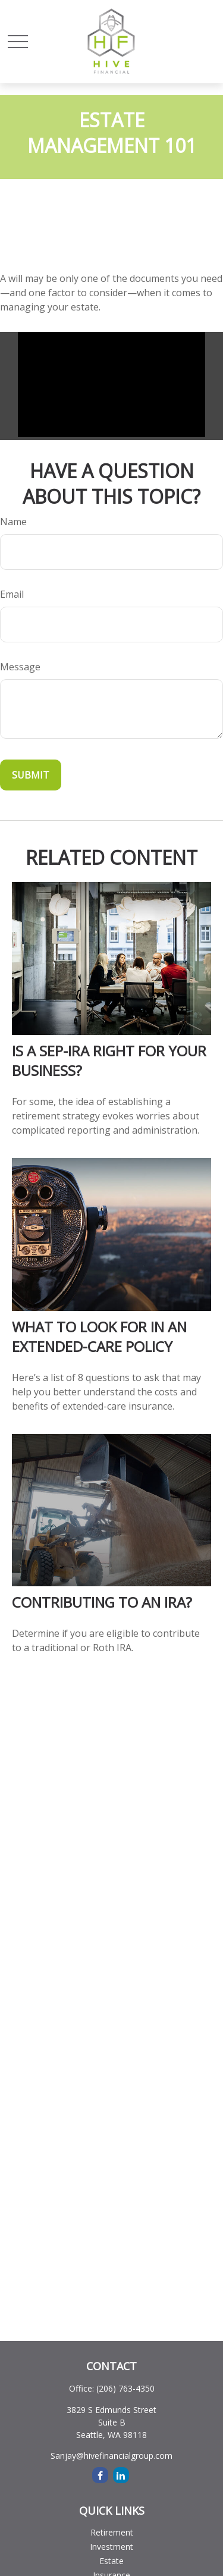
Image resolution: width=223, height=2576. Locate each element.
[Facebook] (100, 2475)
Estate (111, 2560)
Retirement (111, 2532)
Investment (111, 2546)
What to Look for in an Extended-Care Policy (99, 1336)
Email (12, 594)
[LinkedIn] (121, 2475)
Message (20, 666)
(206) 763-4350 (125, 2388)
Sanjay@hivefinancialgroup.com (111, 2455)
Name (13, 521)
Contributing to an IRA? (102, 1602)
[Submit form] (30, 775)
